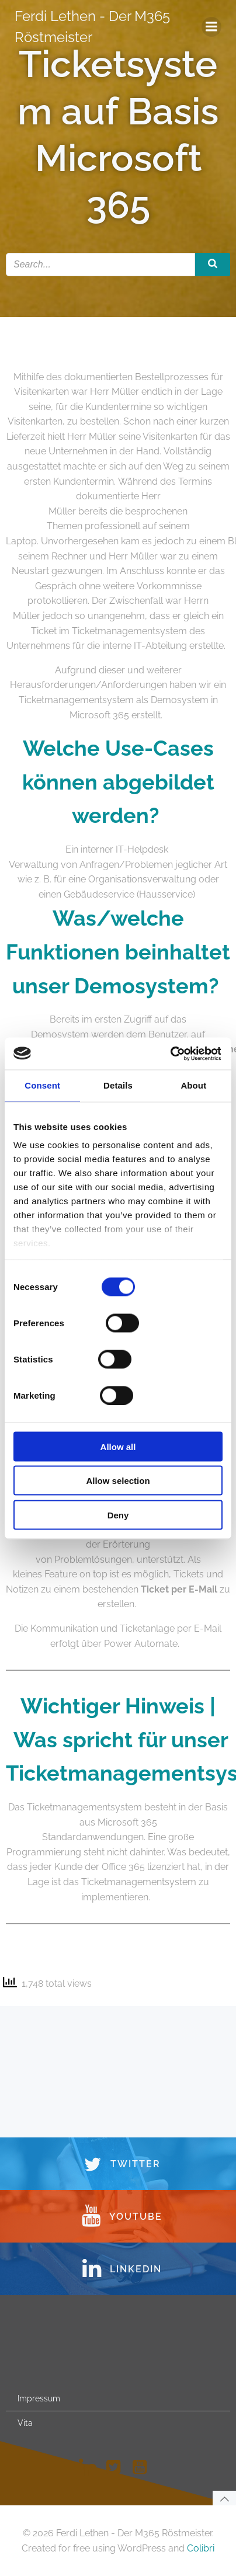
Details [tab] (118, 1085)
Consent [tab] (42, 1085)
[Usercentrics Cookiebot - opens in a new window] (170, 1053)
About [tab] (193, 1085)
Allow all (118, 1446)
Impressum (39, 2398)
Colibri (200, 2548)
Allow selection (118, 1481)
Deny (118, 1515)
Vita (25, 2423)
